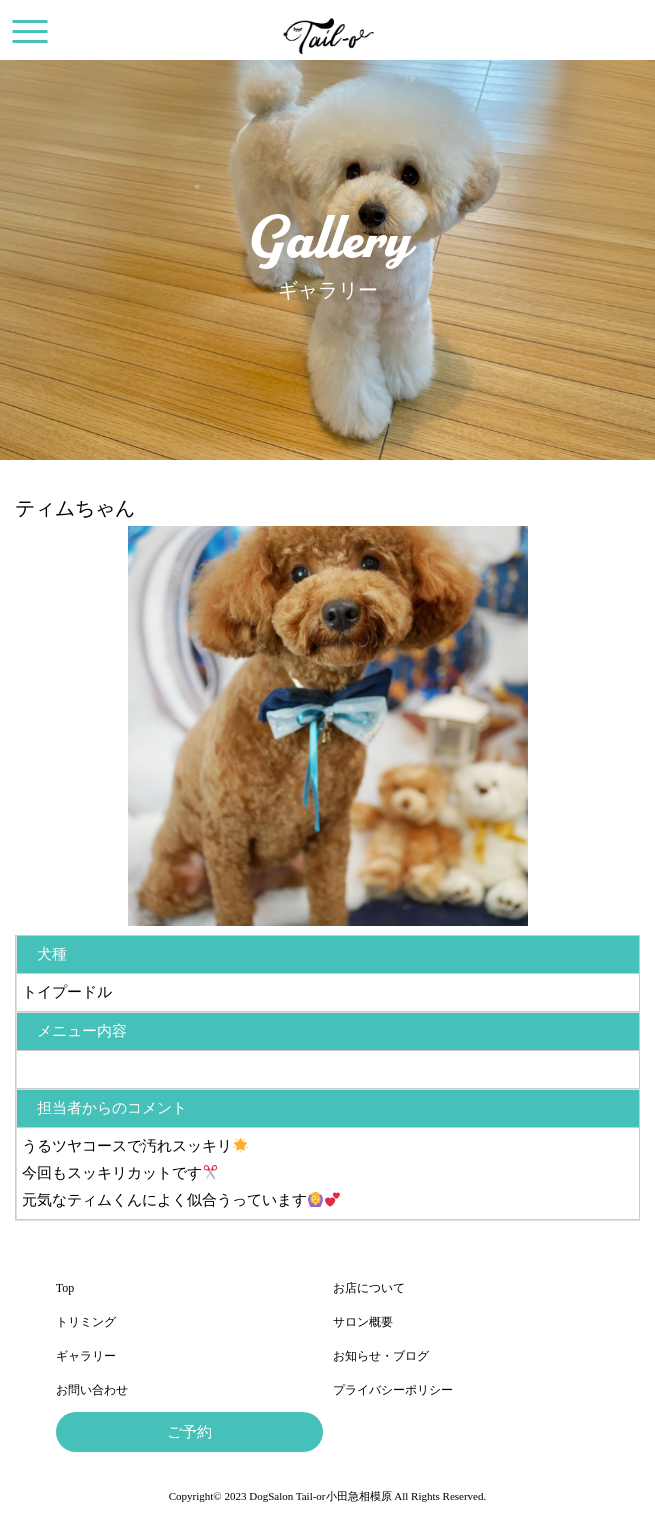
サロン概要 (363, 1322)
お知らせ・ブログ (381, 1356)
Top (65, 1288)
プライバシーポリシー (393, 1390)
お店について (369, 1288)
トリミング (86, 1322)
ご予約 (189, 1432)
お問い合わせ (92, 1390)
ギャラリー (86, 1356)
